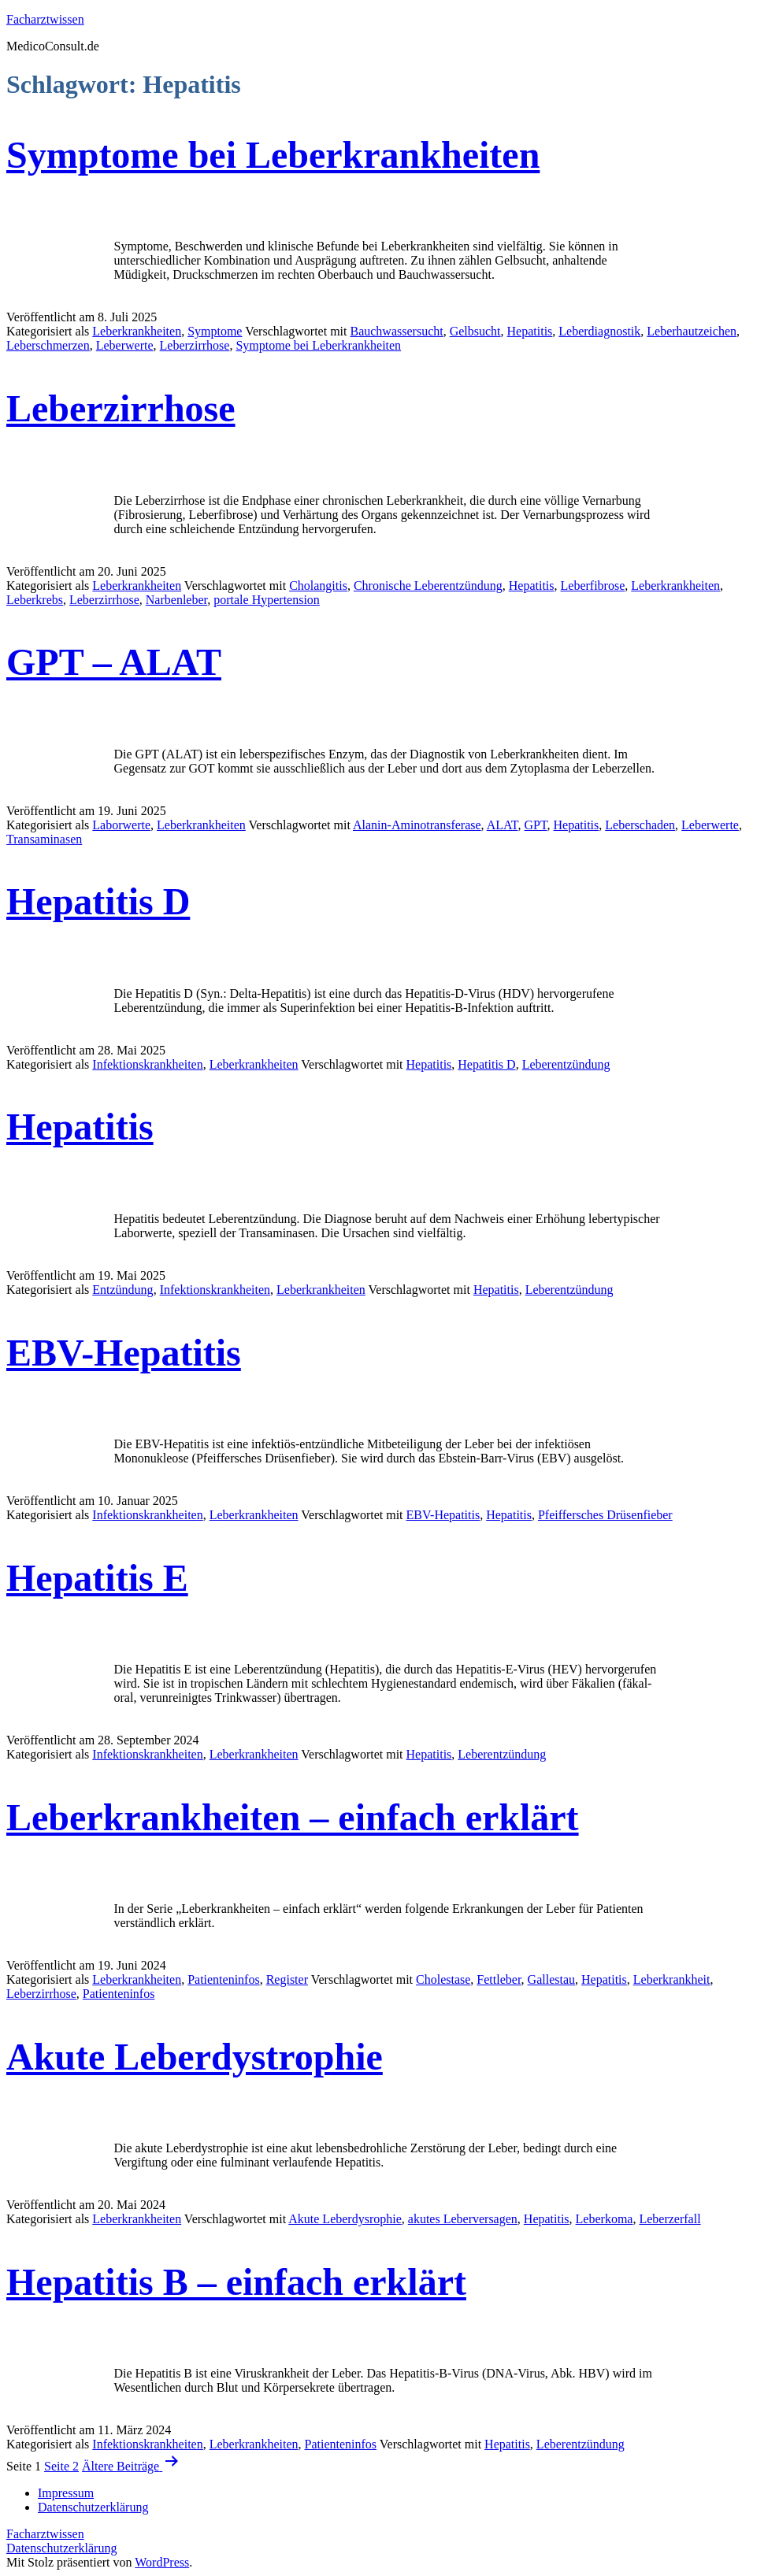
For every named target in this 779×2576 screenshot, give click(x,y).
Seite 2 (61, 2466)
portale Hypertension (266, 599)
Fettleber (499, 1979)
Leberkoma (604, 2219)
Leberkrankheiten (136, 331)
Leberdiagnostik (599, 331)
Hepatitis (530, 331)
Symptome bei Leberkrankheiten (273, 155)
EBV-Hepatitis (123, 1352)
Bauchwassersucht (396, 331)
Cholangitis (318, 585)
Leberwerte (125, 345)
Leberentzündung (566, 1064)
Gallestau (551, 1979)
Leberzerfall (669, 2219)
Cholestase (443, 1979)
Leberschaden (640, 825)
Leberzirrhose (195, 345)
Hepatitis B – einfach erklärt (236, 2282)
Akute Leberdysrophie (345, 2219)
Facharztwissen (45, 19)
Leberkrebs (34, 599)
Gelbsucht (475, 331)
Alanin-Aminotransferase (417, 825)
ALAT (502, 825)
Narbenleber (176, 599)
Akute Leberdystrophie (194, 2056)
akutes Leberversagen (462, 2219)
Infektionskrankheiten (147, 1064)
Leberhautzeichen (691, 331)
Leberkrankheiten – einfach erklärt (292, 1817)
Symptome (214, 331)
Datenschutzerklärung (61, 2548)
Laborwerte (121, 825)
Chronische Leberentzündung (428, 585)
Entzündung (122, 1289)
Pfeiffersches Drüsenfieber (605, 1515)
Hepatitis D (98, 901)
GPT (535, 825)
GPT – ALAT (113, 662)
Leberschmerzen (48, 345)
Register (287, 1979)
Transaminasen (44, 839)
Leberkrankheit (671, 1979)
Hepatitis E (97, 1578)
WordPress (162, 2562)
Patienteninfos (223, 1979)
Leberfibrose (593, 585)
